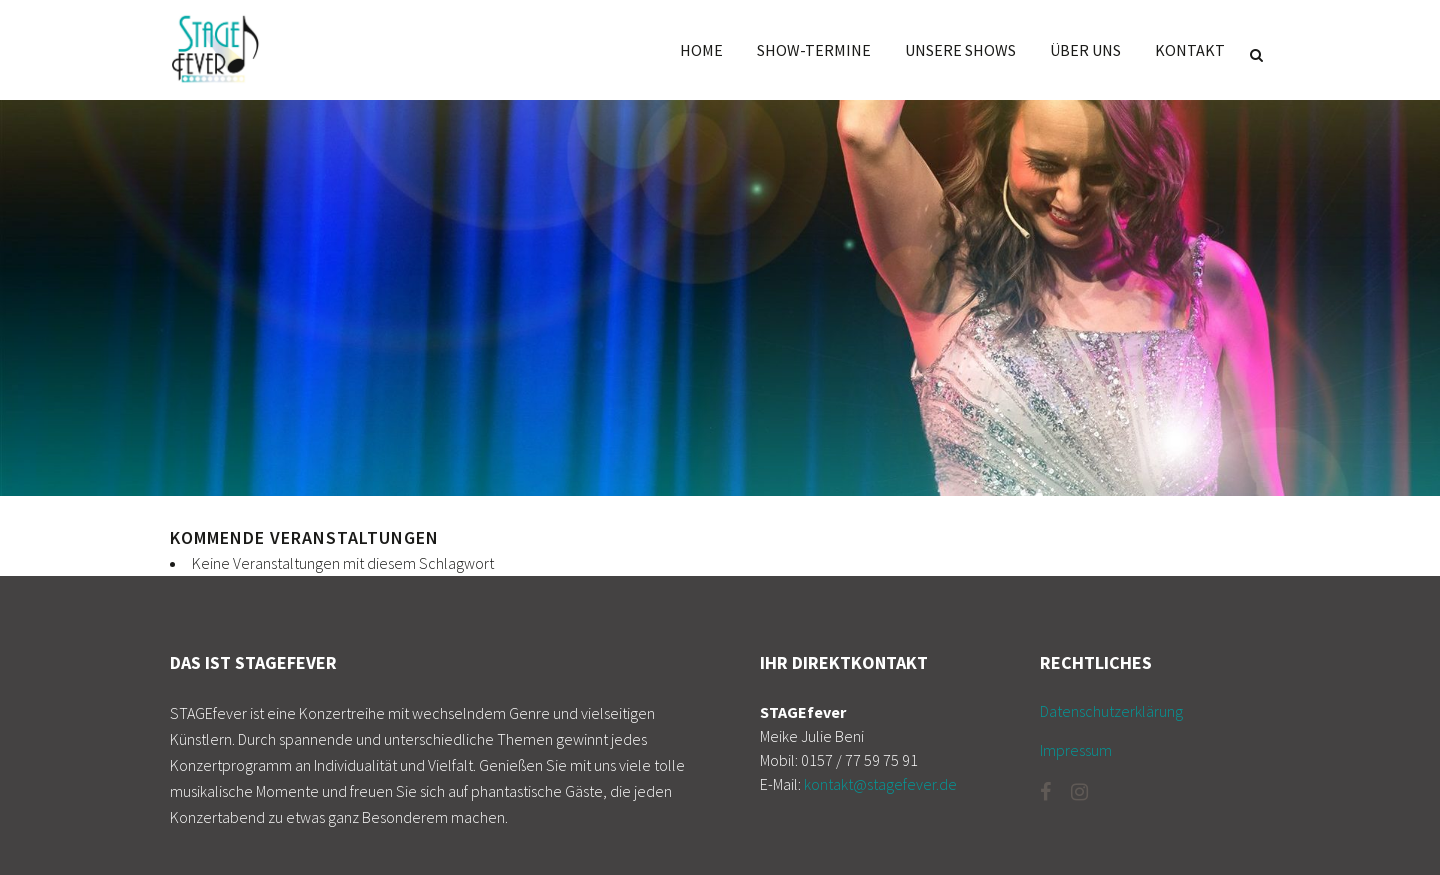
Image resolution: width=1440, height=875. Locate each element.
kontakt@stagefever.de (880, 784)
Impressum (1076, 750)
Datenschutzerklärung (1111, 711)
